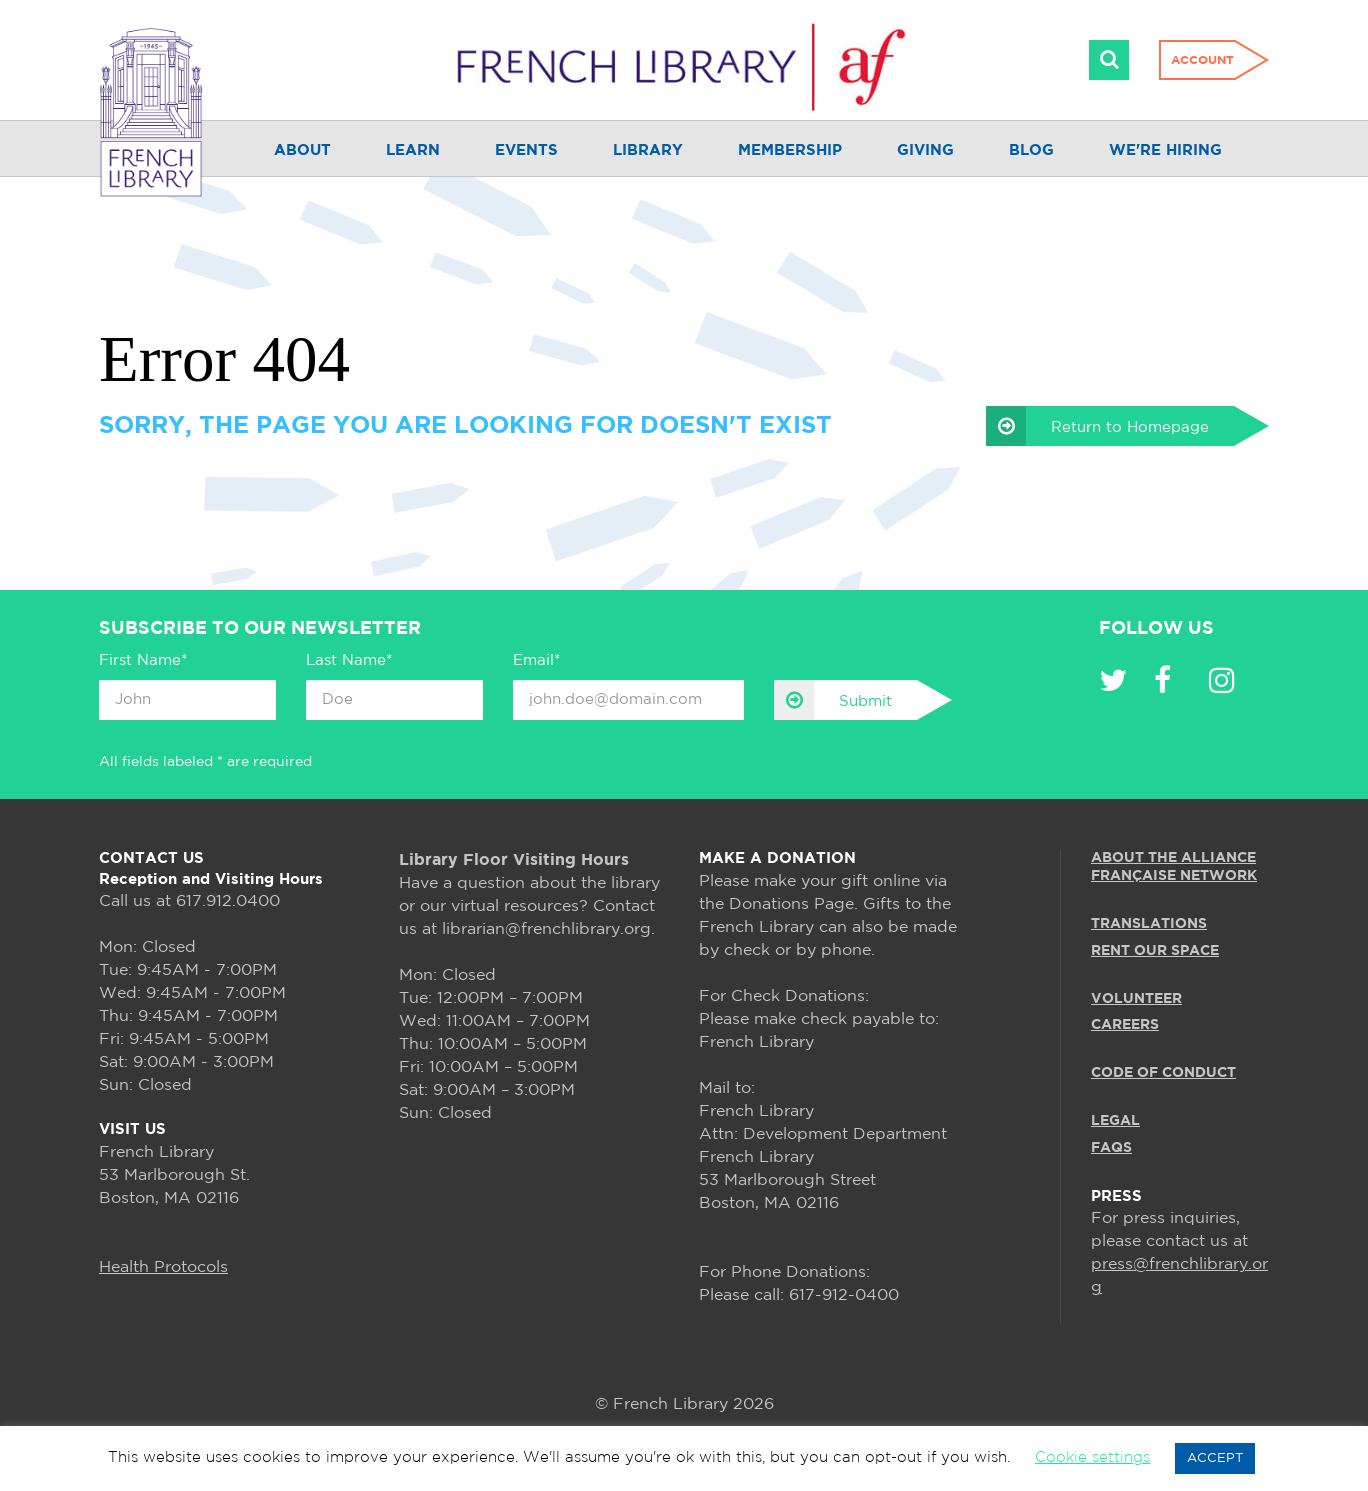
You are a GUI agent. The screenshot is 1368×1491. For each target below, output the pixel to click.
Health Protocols (163, 1267)
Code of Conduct (1163, 1073)
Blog (1031, 150)
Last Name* (349, 660)
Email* (536, 660)
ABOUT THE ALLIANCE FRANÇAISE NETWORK (1174, 867)
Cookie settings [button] (1092, 1457)
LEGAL (1115, 1121)
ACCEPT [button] (1215, 1458)
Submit (833, 700)
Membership (790, 150)
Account (1202, 60)
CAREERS (1125, 1025)
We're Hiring (1165, 150)
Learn (413, 150)
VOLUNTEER (1136, 999)
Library (648, 150)
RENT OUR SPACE (1155, 951)
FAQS (1111, 1148)
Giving (925, 150)
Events (526, 150)
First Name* (143, 660)
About (302, 150)
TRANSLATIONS (1149, 924)
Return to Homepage (1097, 426)
